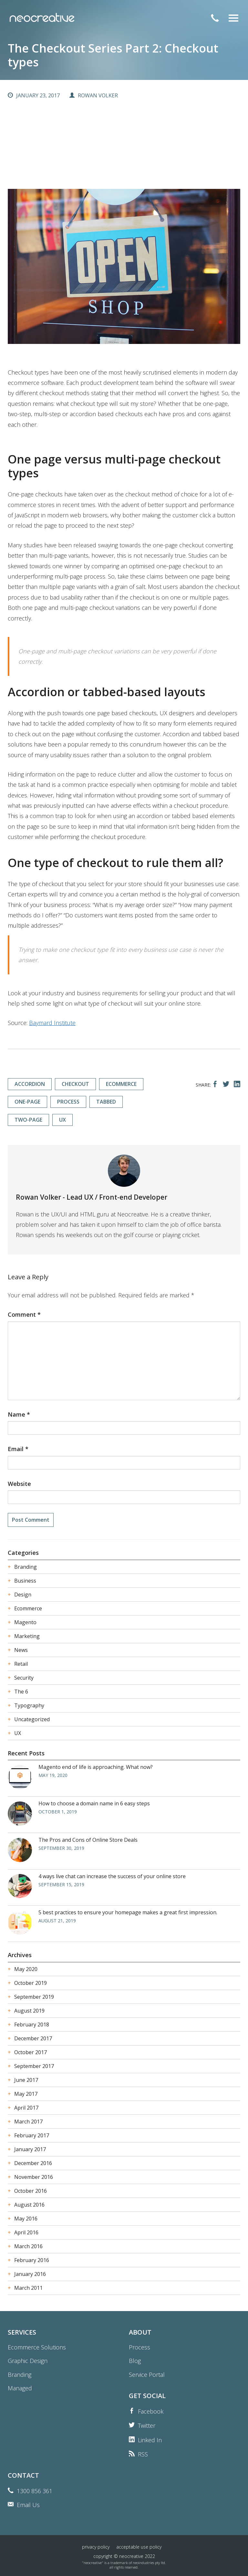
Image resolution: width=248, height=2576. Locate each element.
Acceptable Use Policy (138, 2547)
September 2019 (34, 1996)
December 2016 (33, 2163)
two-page (28, 1119)
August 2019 (29, 2010)
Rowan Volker (98, 95)
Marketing (27, 1636)
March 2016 (28, 2246)
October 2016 (30, 2190)
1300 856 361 (34, 2491)
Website (19, 1484)
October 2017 (30, 2052)
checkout (75, 1084)
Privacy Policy (95, 2547)
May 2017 (25, 2093)
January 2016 (30, 2274)
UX (17, 1733)
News (21, 1650)
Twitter (146, 2425)
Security (24, 1677)
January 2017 (30, 2149)
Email (18, 1449)
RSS (143, 2454)
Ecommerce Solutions (37, 2347)
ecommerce (121, 1084)
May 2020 (25, 1969)
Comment (24, 1314)
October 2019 (30, 1982)
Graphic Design (27, 2361)
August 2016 (29, 2204)
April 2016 (26, 2232)
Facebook (150, 2411)
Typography (29, 1705)
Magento (25, 1622)
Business (25, 1580)
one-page (27, 1101)
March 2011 (28, 2287)
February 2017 (31, 2135)
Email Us (28, 2505)
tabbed (106, 1101)
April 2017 (26, 2107)
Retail (21, 1663)
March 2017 (28, 2121)
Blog (135, 2361)
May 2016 (25, 2218)
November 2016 (33, 2177)
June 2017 (26, 2079)
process (68, 1101)
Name (19, 1414)
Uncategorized (32, 1719)
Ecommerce (28, 1608)
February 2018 (31, 2024)
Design (22, 1594)
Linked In (150, 2440)
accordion (30, 1084)
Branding (25, 1566)
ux (62, 1119)
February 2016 (31, 2260)
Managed (20, 2388)
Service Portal (147, 2374)
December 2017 (33, 2038)
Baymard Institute (52, 1023)
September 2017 (34, 2066)
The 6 (21, 1691)
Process (139, 2347)
